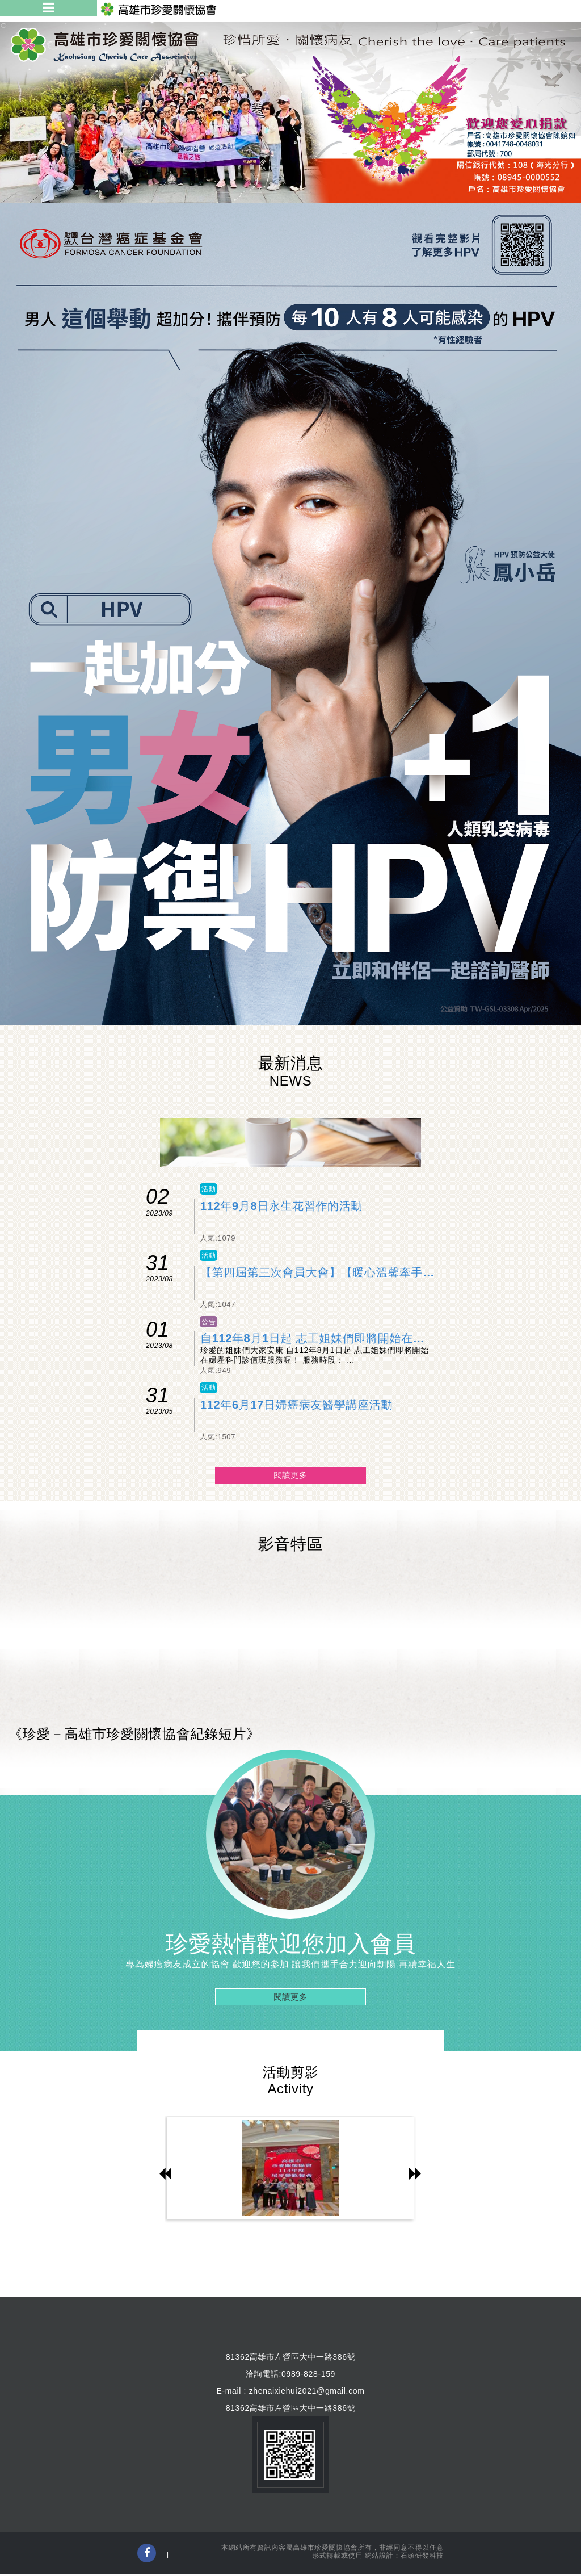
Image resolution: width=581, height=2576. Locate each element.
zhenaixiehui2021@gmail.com (307, 2390)
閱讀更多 (291, 1475)
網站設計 (379, 2556)
